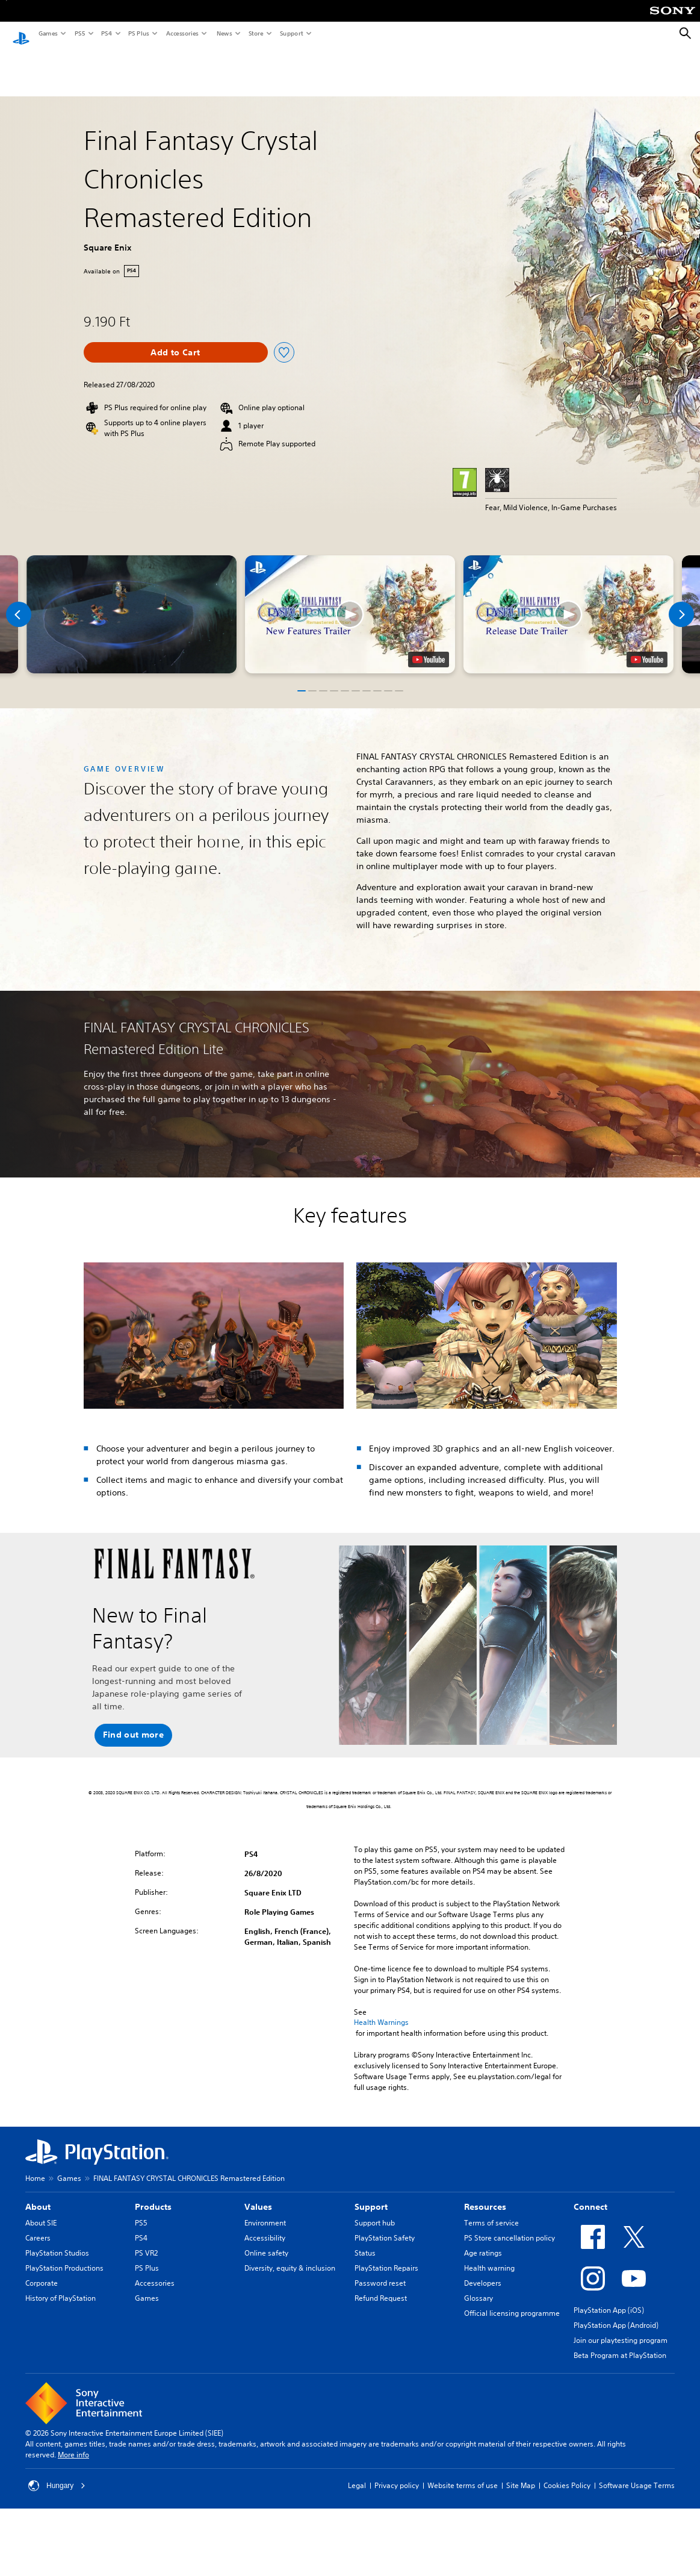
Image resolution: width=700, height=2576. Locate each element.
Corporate (41, 2271)
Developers (482, 2271)
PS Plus (138, 33)
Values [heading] (258, 2195)
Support (291, 33)
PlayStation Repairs (386, 2256)
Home (35, 2167)
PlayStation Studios (57, 2241)
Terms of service (491, 2211)
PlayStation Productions (64, 2256)
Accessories (182, 33)
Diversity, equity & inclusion (289, 2256)
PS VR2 (146, 2241)
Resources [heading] (485, 2195)
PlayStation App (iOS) (609, 2299)
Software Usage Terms (637, 2474)
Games (47, 33)
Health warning (489, 2256)
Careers (38, 2226)
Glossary (478, 2286)
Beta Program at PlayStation (620, 2344)
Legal (357, 2474)
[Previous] (18, 603)
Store (255, 33)
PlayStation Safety (385, 2226)
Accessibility (264, 2226)
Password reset (380, 2271)
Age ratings (483, 2241)
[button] (350, 603)
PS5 (79, 33)
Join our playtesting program (620, 2329)
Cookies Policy (567, 2474)
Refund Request (381, 2286)
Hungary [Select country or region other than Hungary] (56, 2474)
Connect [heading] (590, 2195)
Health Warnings (381, 2011)
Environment (265, 2211)
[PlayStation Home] (21, 33)
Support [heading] (371, 2195)
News (224, 33)
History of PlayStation (60, 2286)
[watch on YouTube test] (428, 648)
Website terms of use (462, 2474)
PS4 (106, 33)
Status (365, 2241)
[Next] (681, 603)
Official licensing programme (512, 2302)
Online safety (266, 2241)
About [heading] (38, 2195)
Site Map (520, 2474)
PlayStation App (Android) (616, 2314)
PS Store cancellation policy (509, 2226)
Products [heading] (153, 2195)
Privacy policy (396, 2474)
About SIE (41, 2211)
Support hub (375, 2211)
